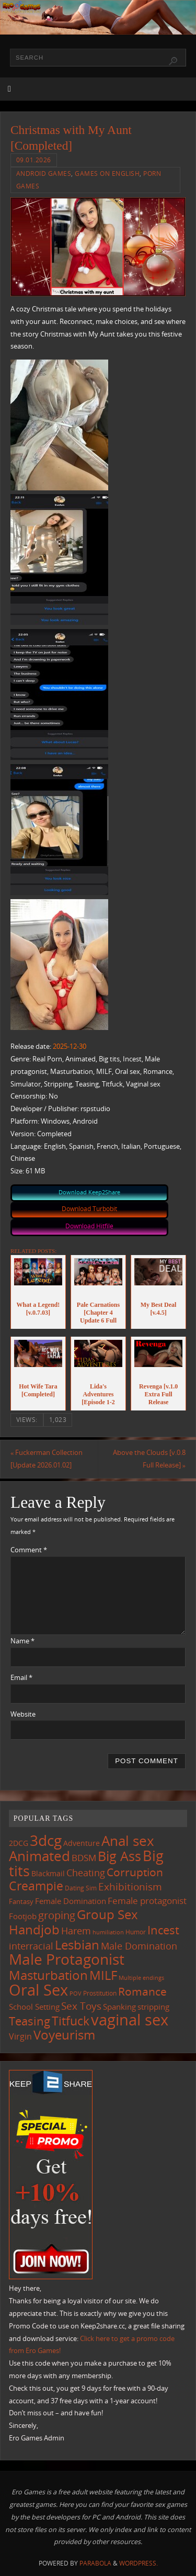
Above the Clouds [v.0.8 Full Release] (149, 1459)
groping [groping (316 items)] (56, 1915)
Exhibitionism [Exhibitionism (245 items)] (130, 1886)
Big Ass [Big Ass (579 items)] (119, 1856)
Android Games (44, 173)
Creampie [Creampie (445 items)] (36, 1885)
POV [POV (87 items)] (76, 1993)
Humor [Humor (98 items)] (135, 1932)
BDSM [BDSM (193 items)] (84, 1858)
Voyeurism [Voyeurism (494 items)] (64, 2034)
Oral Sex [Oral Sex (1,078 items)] (38, 1989)
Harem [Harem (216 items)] (76, 1930)
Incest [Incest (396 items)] (163, 1929)
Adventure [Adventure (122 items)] (81, 1843)
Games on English (107, 173)
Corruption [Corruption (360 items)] (135, 1871)
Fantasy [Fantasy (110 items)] (21, 1901)
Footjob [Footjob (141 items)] (23, 1916)
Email (21, 1677)
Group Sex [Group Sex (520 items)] (107, 1914)
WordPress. (138, 2563)
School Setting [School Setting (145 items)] (34, 2006)
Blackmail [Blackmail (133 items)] (48, 1873)
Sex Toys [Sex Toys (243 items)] (81, 2005)
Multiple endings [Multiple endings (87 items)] (141, 1977)
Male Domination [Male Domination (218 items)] (139, 1946)
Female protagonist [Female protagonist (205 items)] (147, 1901)
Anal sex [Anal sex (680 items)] (127, 1840)
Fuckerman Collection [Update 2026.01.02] (46, 1459)
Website (23, 1714)
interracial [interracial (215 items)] (31, 1946)
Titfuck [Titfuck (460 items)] (70, 2020)
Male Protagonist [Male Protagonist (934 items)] (66, 1959)
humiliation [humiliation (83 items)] (108, 1932)
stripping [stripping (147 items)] (153, 2006)
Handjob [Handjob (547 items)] (34, 1929)
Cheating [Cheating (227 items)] (85, 1872)
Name (22, 1641)
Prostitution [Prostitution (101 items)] (100, 1993)
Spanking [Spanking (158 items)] (119, 2006)
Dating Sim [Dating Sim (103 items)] (81, 1888)
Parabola (95, 2563)
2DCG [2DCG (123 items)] (18, 1843)
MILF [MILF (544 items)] (103, 1975)
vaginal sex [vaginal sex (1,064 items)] (129, 2019)
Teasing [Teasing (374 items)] (29, 2021)
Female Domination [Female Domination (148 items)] (70, 1901)
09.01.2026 (33, 159)
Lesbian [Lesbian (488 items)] (77, 1944)
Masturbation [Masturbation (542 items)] (48, 1975)
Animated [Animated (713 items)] (39, 1855)
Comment (28, 1549)
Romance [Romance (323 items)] (142, 1991)
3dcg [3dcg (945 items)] (46, 1840)
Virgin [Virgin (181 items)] (20, 2036)
